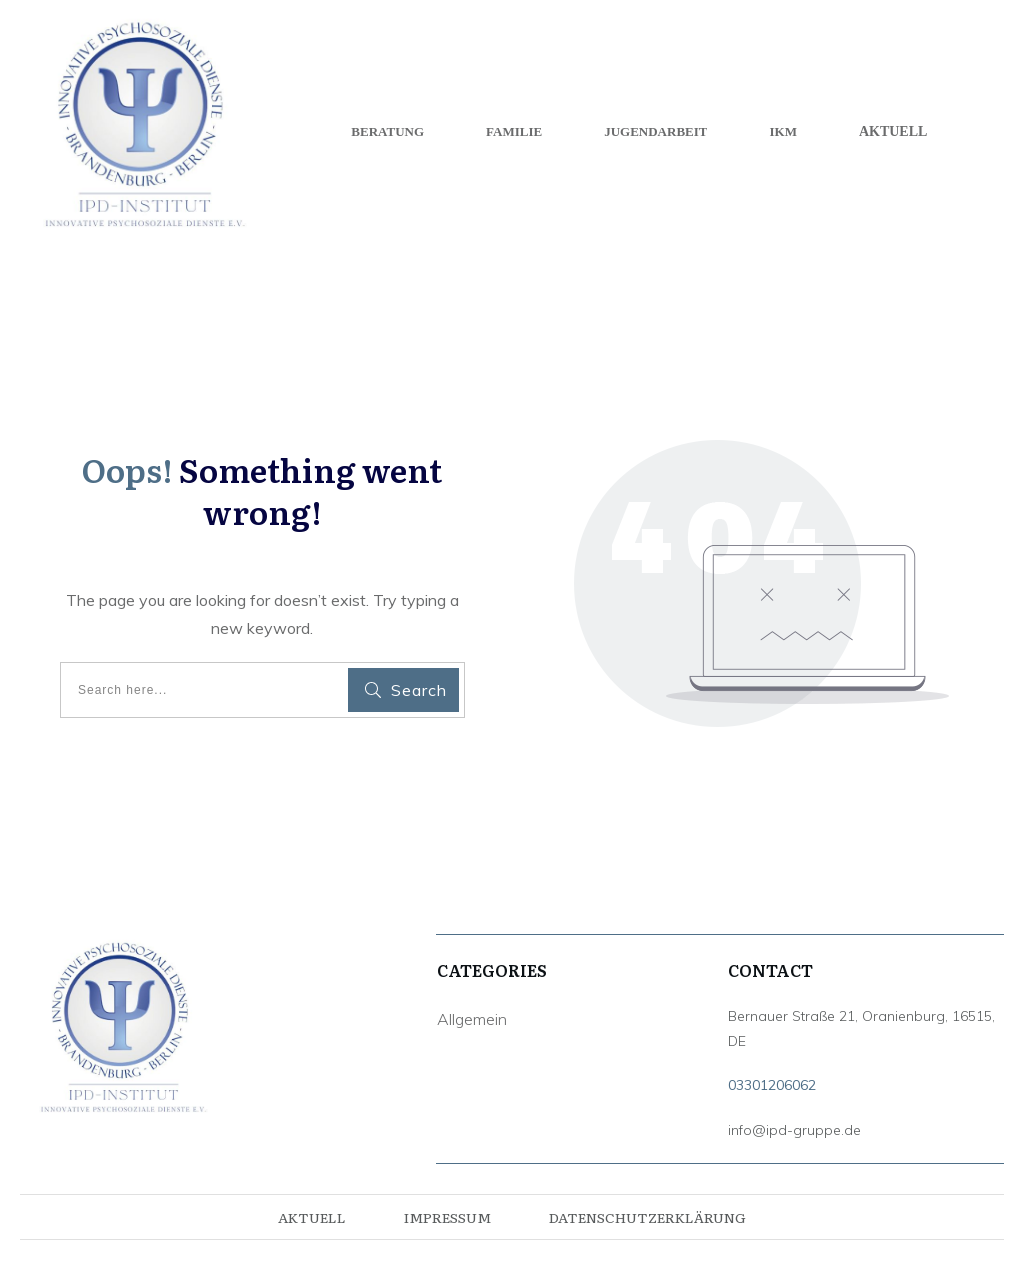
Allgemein (472, 1019)
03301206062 (772, 1085)
